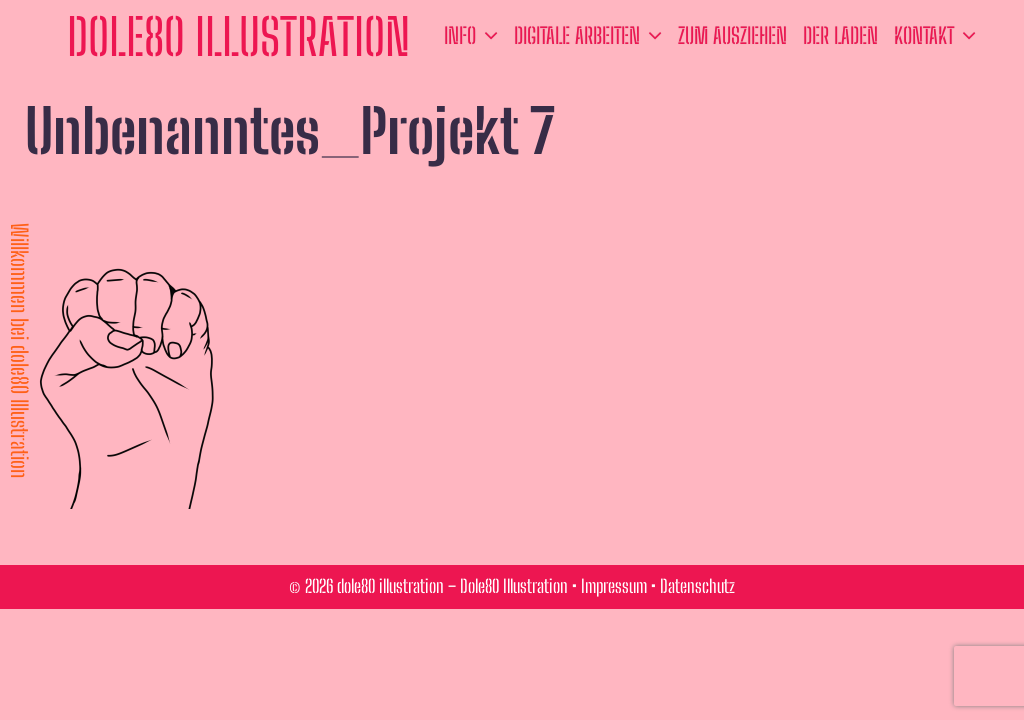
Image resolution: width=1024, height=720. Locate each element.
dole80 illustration (238, 37)
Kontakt (939, 36)
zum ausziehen (732, 35)
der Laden (840, 35)
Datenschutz (697, 586)
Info (475, 36)
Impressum (614, 586)
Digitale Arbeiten (592, 36)
